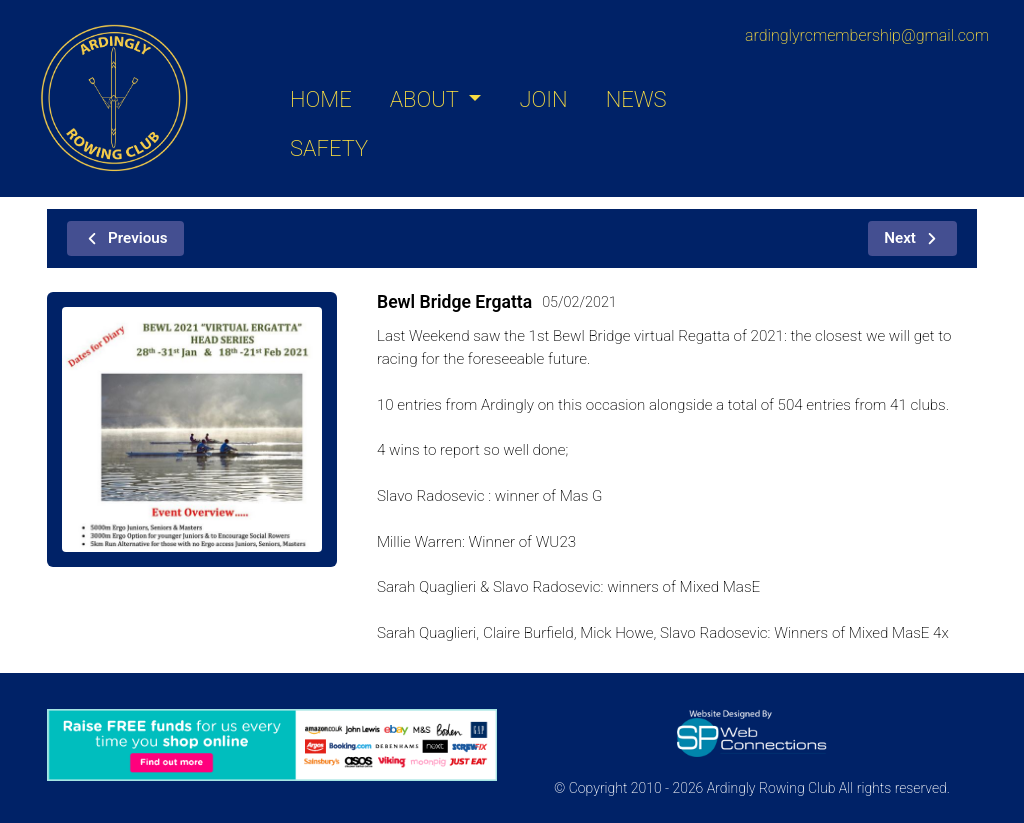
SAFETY (329, 148)
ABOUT (427, 99)
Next (912, 238)
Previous (125, 238)
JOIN (543, 99)
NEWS (636, 99)
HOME (321, 99)
